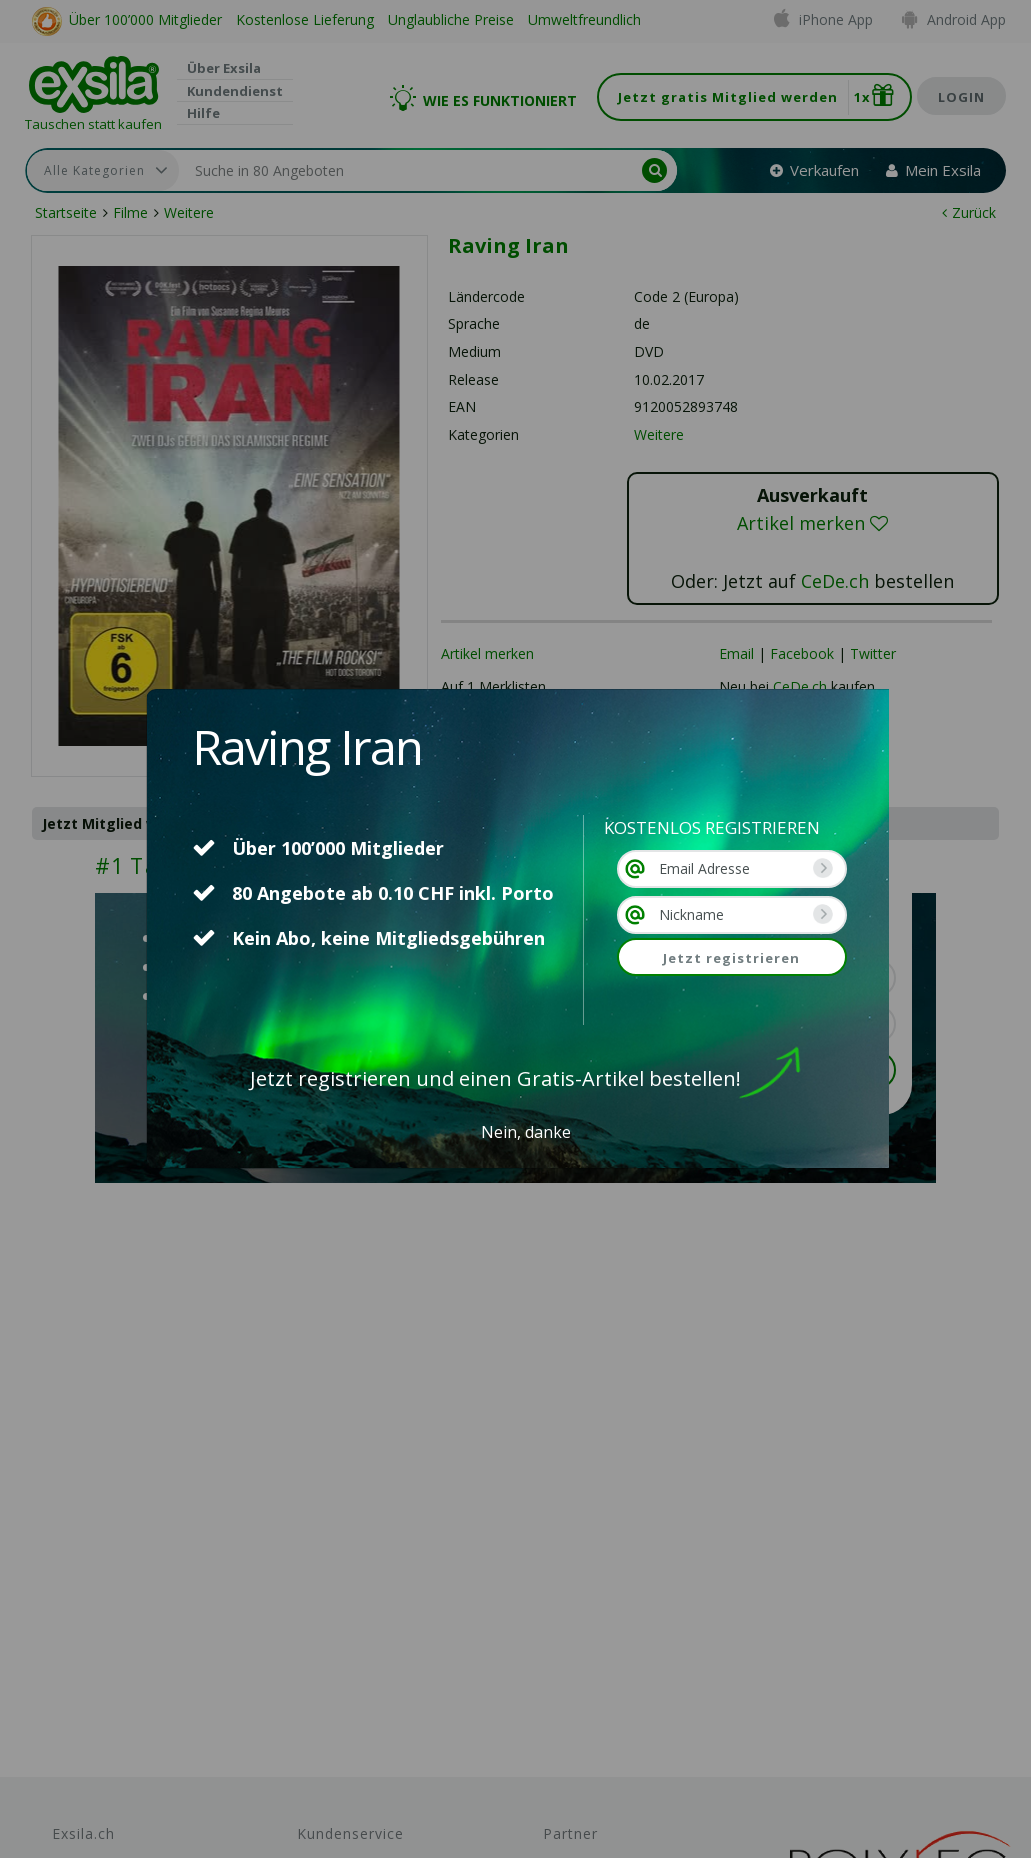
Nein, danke (526, 1132)
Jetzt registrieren (731, 958)
